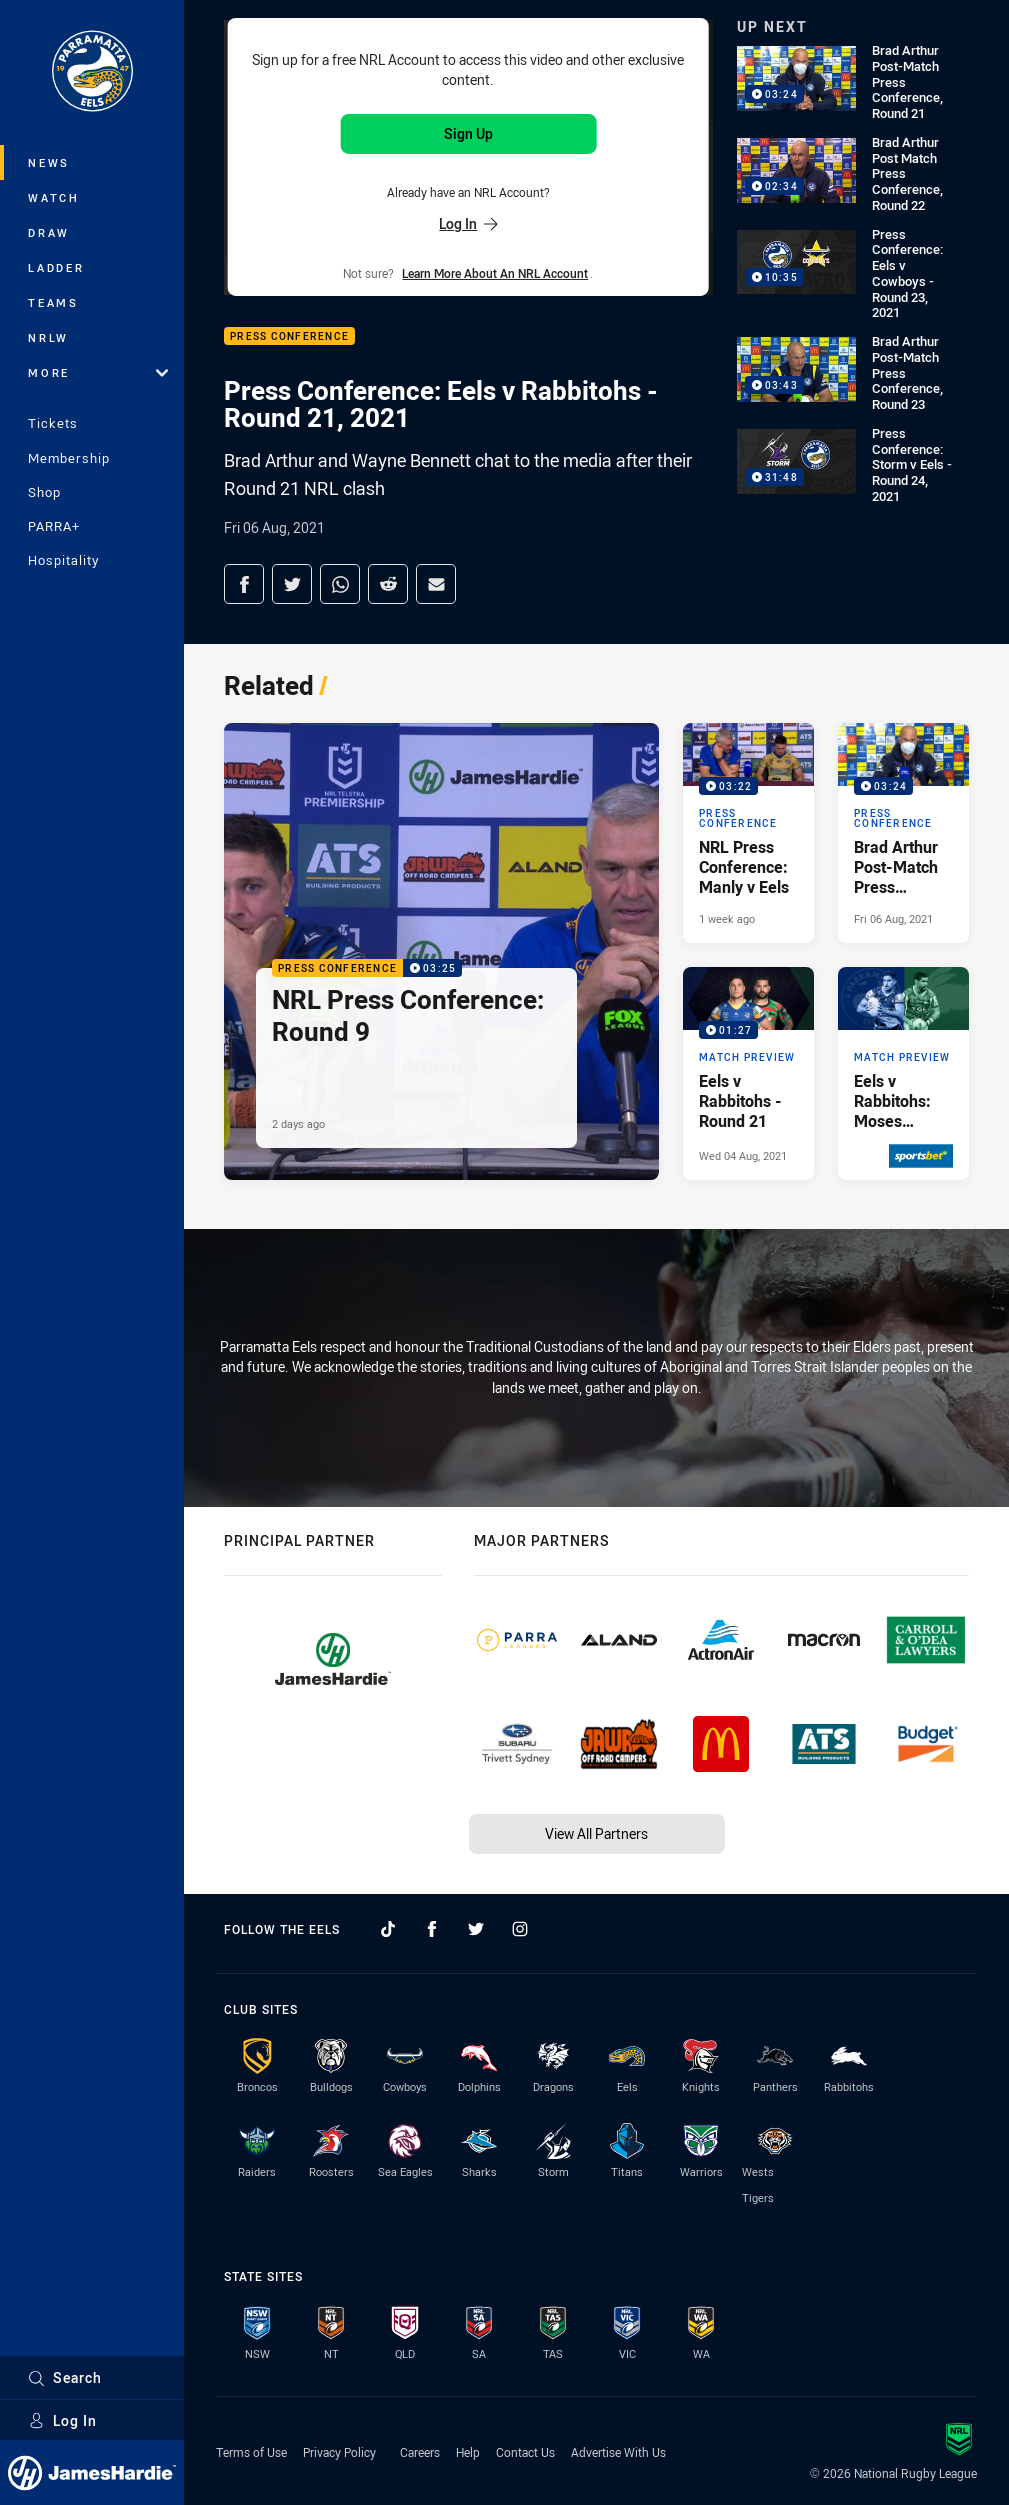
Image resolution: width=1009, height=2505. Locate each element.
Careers (420, 2452)
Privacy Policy (339, 2452)
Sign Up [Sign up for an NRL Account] (468, 133)
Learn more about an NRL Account (495, 273)
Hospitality (63, 560)
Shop (44, 492)
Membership (69, 458)
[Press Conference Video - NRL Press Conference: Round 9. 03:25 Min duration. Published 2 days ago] (441, 951)
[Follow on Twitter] (476, 1929)
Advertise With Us (618, 2452)
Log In (62, 2420)
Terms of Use (251, 2452)
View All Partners (596, 1833)
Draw (49, 232)
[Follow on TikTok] (388, 1929)
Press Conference (289, 336)
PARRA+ (54, 526)
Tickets (53, 423)
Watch (54, 197)
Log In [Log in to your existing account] (468, 223)
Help (468, 2452)
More (98, 372)
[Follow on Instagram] (520, 1929)
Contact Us (525, 2452)
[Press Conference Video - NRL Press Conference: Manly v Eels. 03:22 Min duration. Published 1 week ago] (748, 833)
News (49, 162)
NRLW (48, 337)
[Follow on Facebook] (432, 1929)
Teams (53, 302)
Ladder (56, 267)
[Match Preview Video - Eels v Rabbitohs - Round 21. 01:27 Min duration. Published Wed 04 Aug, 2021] (748, 1073)
